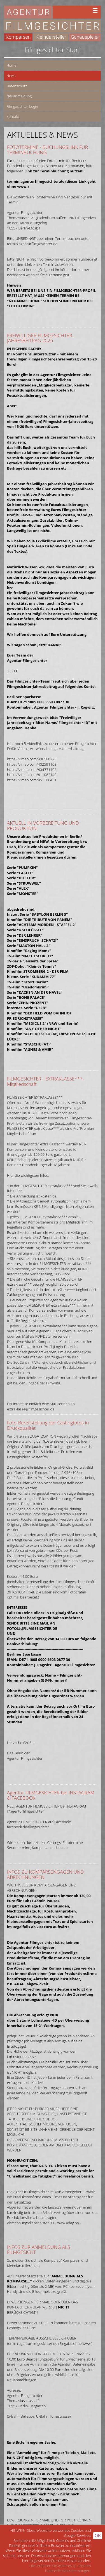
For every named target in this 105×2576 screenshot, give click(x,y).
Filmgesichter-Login (22, 106)
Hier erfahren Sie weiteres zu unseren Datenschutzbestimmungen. (60, 2568)
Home (11, 65)
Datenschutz (16, 85)
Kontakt (12, 116)
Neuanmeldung (19, 96)
